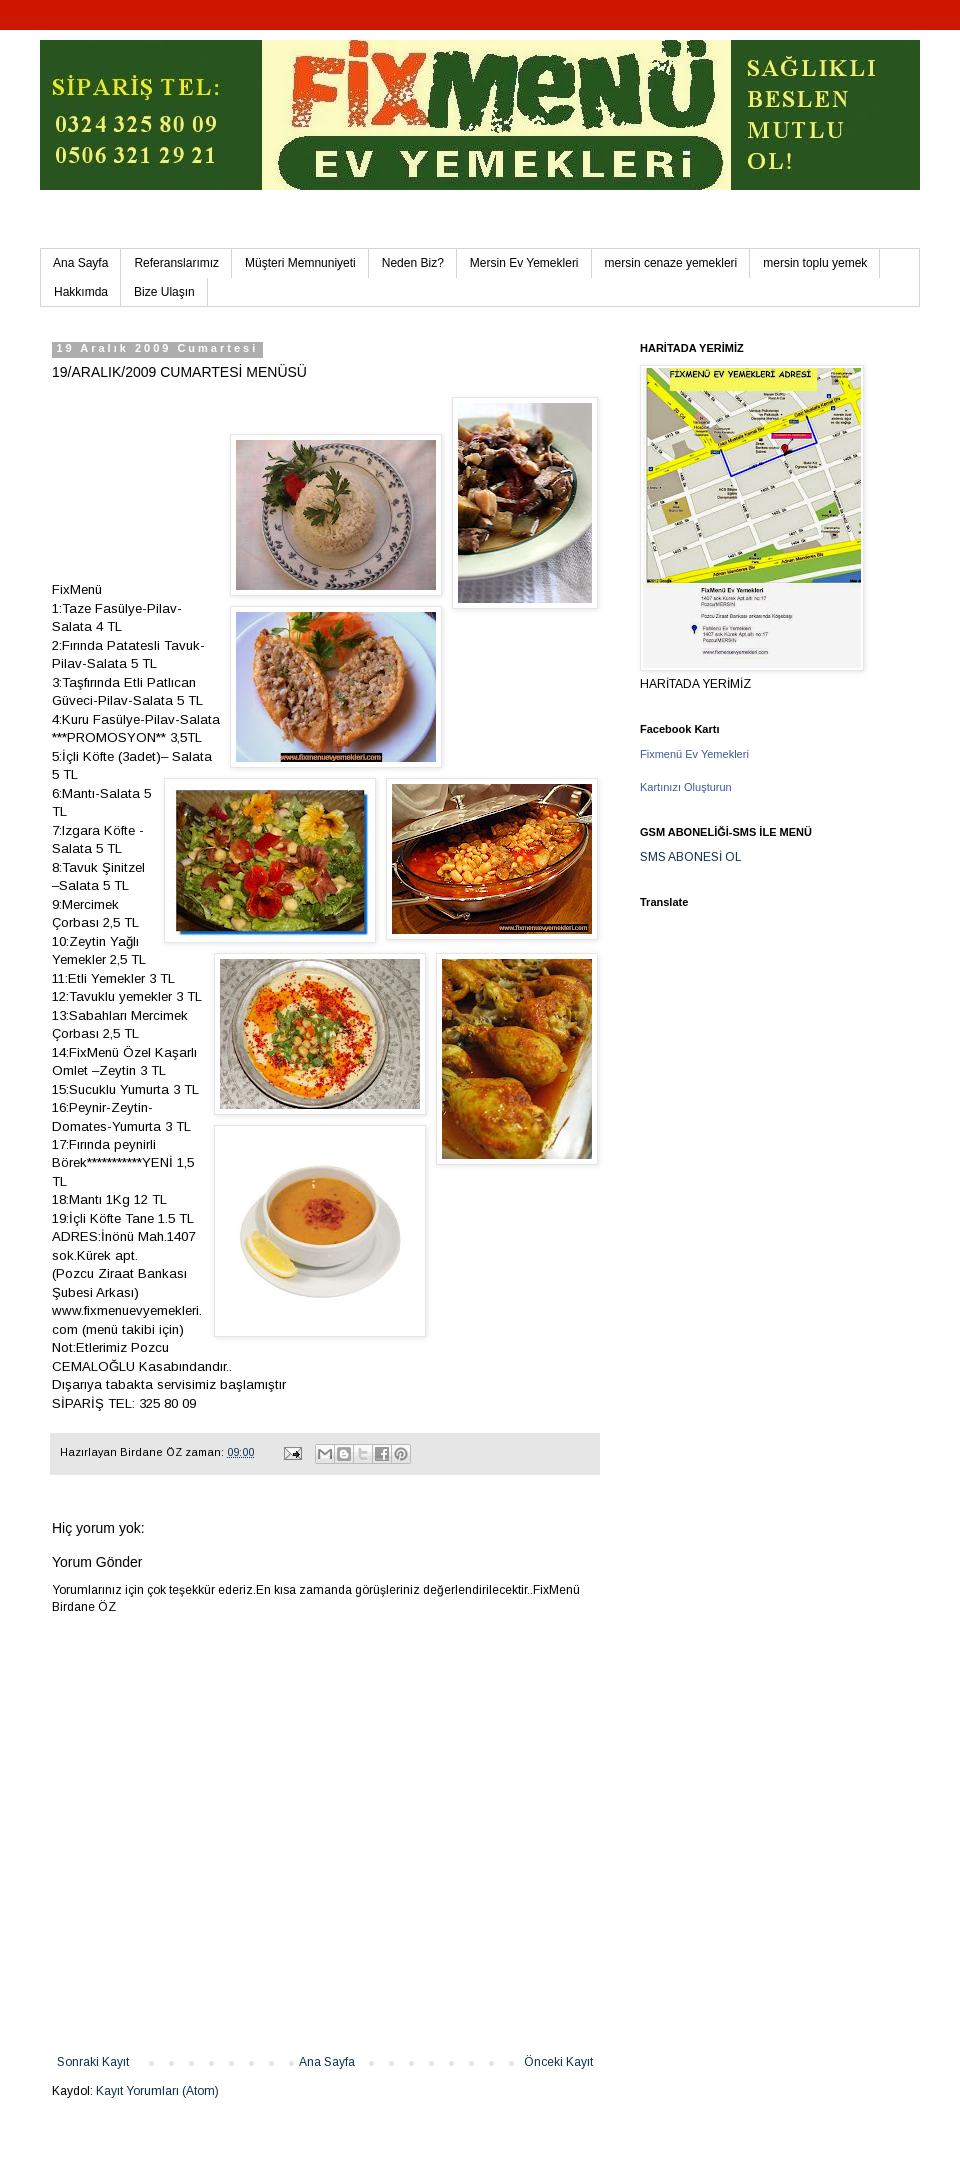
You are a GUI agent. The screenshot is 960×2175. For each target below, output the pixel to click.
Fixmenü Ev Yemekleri (694, 754)
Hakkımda (81, 292)
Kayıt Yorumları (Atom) (157, 2091)
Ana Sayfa (80, 263)
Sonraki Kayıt (93, 2062)
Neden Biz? (413, 263)
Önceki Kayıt (558, 2062)
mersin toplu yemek (815, 263)
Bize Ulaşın (164, 292)
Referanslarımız (176, 263)
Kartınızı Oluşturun (686, 787)
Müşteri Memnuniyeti (300, 263)
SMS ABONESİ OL (691, 857)
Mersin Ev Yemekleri (524, 263)
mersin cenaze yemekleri (671, 263)
